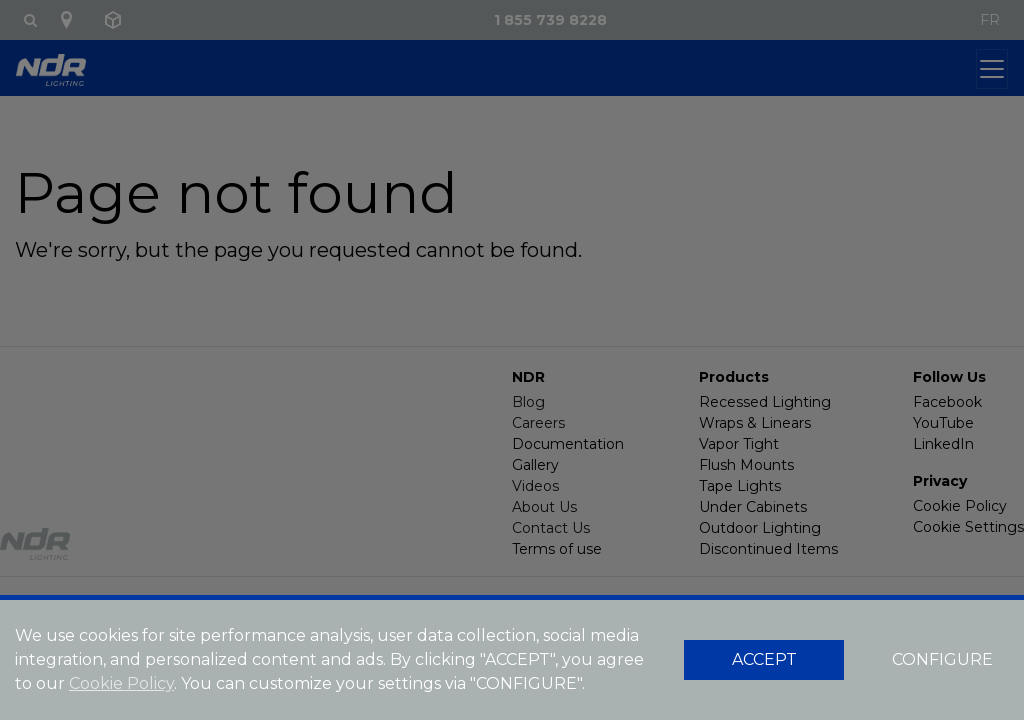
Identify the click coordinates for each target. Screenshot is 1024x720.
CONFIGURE (942, 659)
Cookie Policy (121, 683)
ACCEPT (764, 659)
